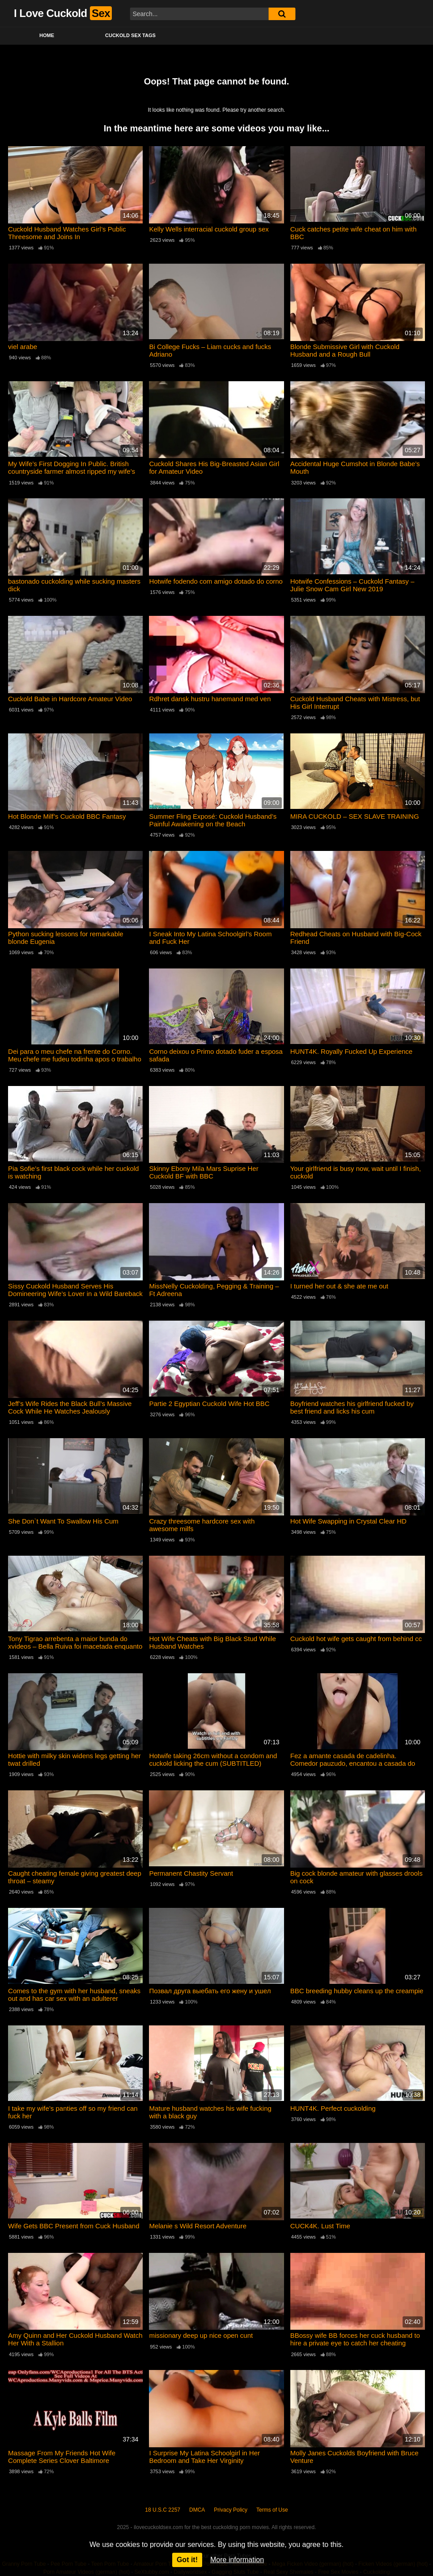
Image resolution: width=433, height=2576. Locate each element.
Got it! (187, 2559)
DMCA (197, 2509)
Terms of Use (272, 2509)
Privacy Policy (230, 2509)
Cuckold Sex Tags (130, 35)
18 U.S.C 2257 (162, 2509)
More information (237, 2559)
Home (46, 35)
